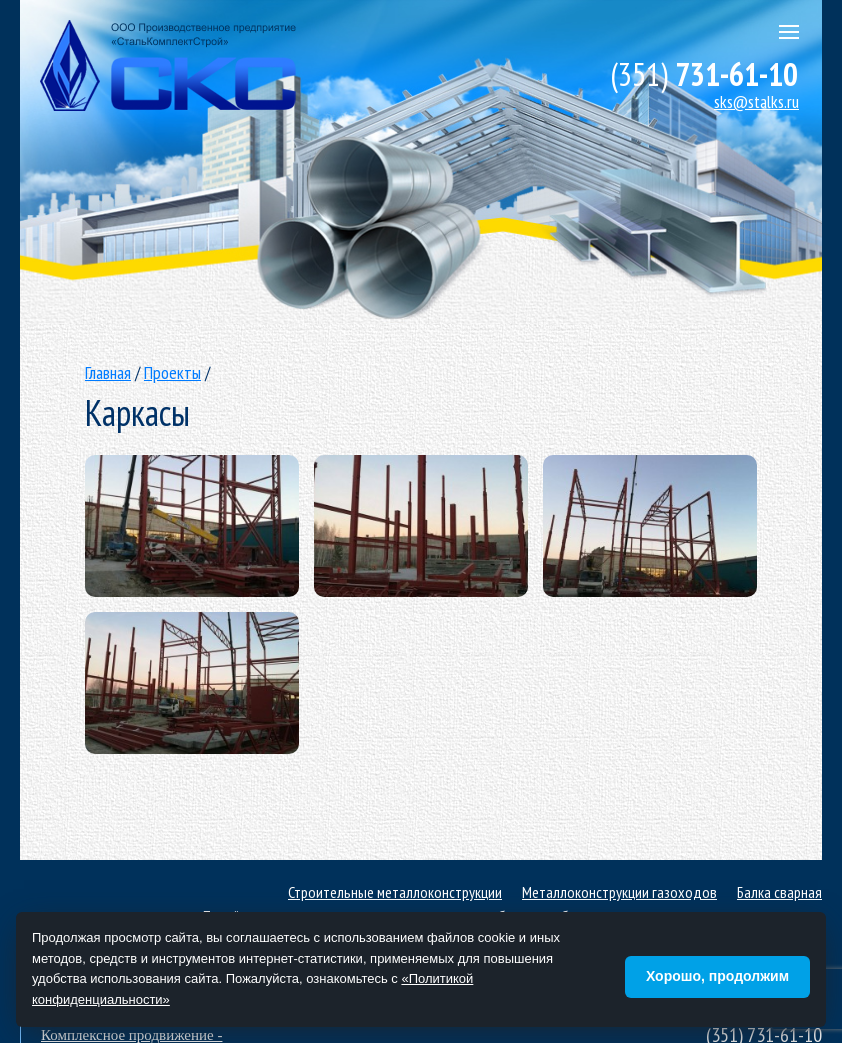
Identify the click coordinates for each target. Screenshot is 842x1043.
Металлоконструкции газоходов (619, 892)
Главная (108, 372)
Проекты (172, 372)
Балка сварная (779, 892)
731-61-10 (704, 74)
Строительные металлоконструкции (395, 892)
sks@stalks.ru (756, 101)
